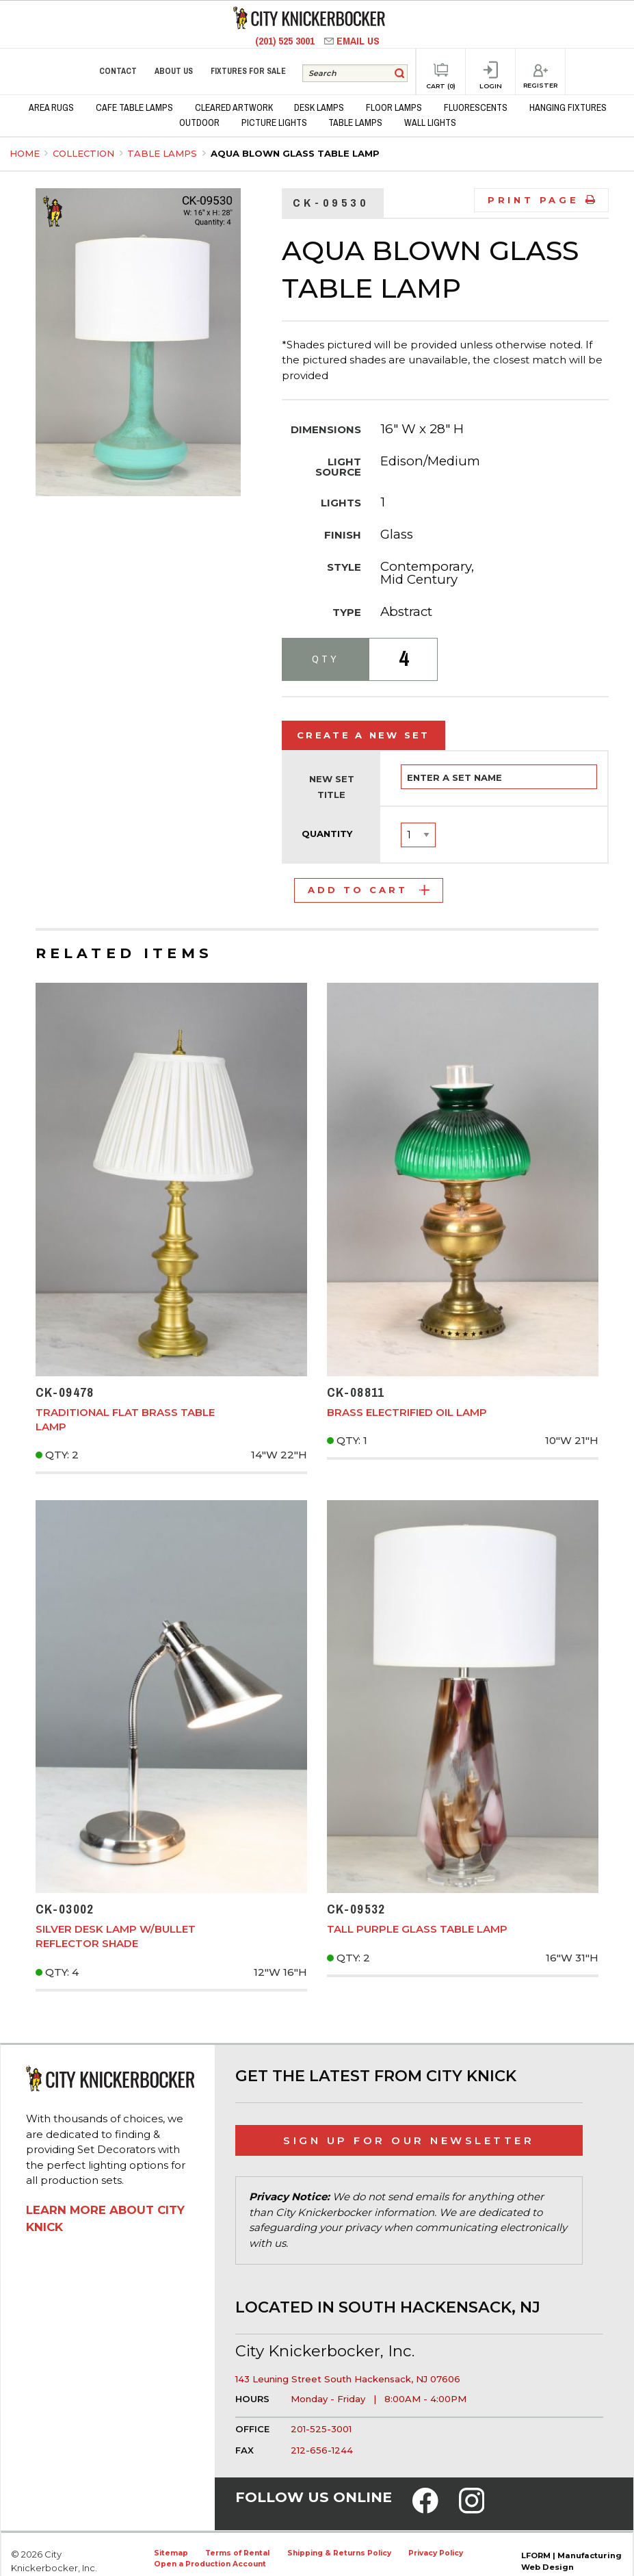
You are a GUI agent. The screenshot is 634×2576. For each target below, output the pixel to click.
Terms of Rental (237, 2553)
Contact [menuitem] (118, 71)
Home (25, 153)
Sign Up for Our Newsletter (408, 2140)
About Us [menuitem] (174, 71)
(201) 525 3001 (286, 41)
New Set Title (331, 787)
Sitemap (171, 2553)
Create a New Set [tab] (363, 735)
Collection (85, 153)
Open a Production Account (210, 2564)
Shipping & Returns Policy (339, 2553)
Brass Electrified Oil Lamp (407, 1412)
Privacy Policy (435, 2553)
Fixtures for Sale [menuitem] (248, 71)
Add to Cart (369, 889)
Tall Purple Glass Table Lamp (417, 1928)
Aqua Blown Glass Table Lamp (295, 153)
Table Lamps (163, 153)
